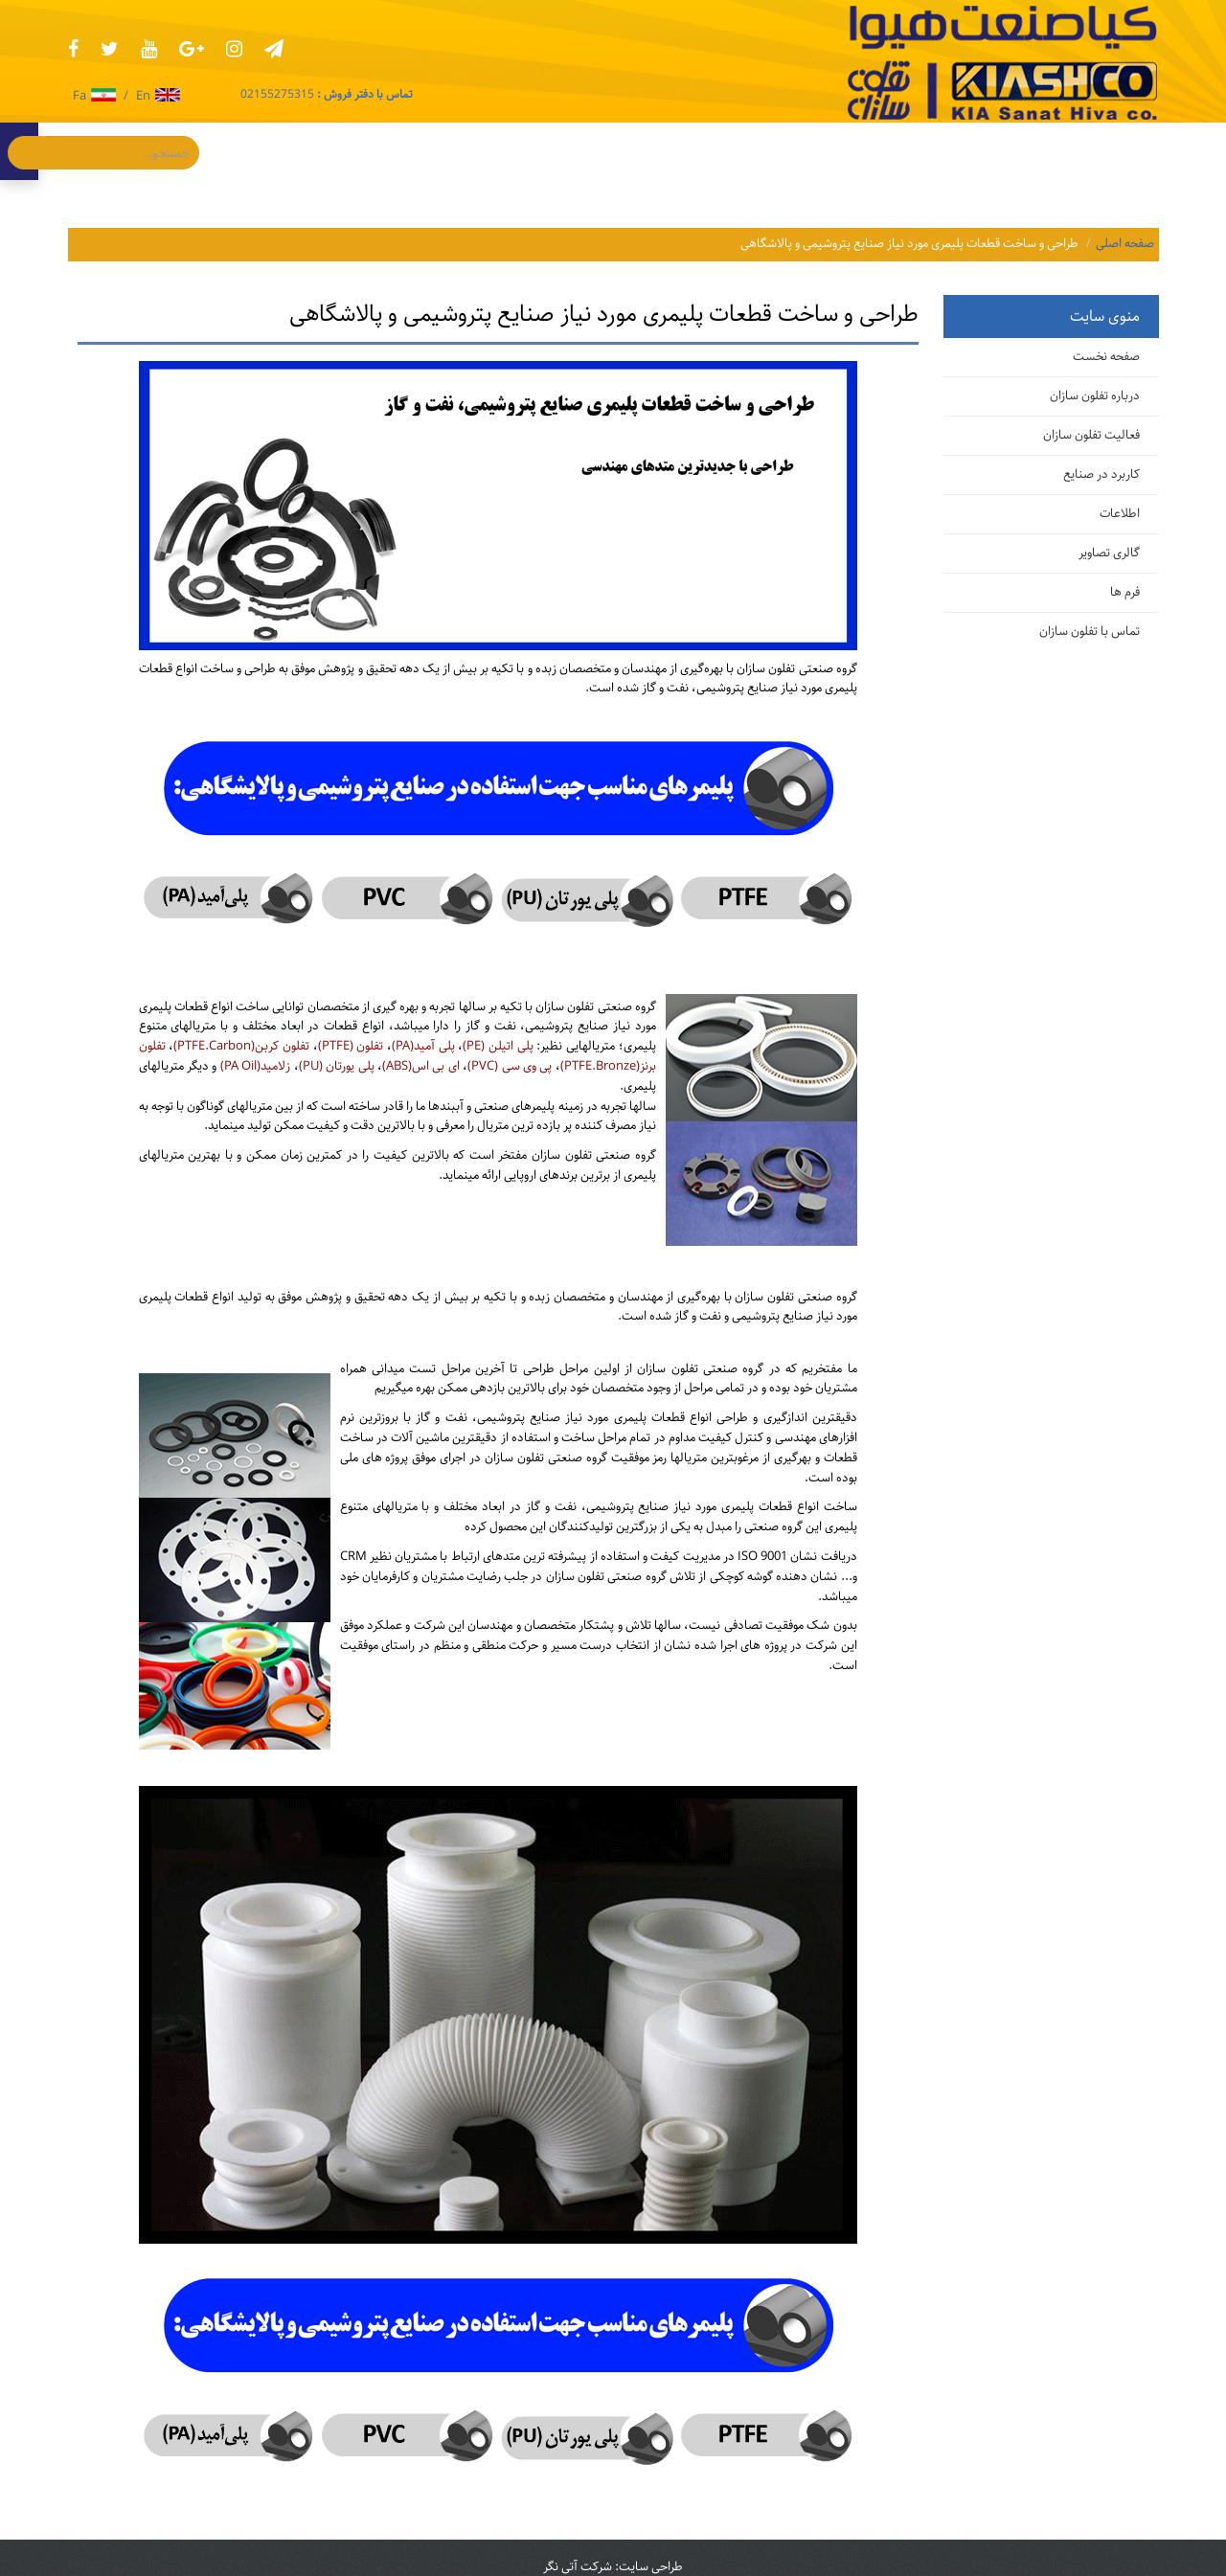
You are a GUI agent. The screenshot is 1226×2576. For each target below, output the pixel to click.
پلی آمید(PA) (423, 1046)
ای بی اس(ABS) (421, 1066)
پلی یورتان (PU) (337, 1066)
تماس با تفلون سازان (1089, 632)
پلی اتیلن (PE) (498, 1046)
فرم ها (1125, 592)
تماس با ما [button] (462, 151)
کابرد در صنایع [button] (941, 151)
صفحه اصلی (1125, 244)
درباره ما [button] (558, 151)
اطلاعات (1120, 514)
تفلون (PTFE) (351, 1046)
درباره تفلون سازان (1095, 396)
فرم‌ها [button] (639, 151)
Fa (94, 97)
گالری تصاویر (1109, 553)
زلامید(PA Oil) (255, 1066)
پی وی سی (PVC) (509, 1066)
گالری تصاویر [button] (732, 151)
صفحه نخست (1106, 357)
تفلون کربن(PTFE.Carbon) (241, 1046)
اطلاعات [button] (834, 151)
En (158, 97)
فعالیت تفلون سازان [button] (1081, 151)
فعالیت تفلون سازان (1091, 435)
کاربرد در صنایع (1101, 474)
